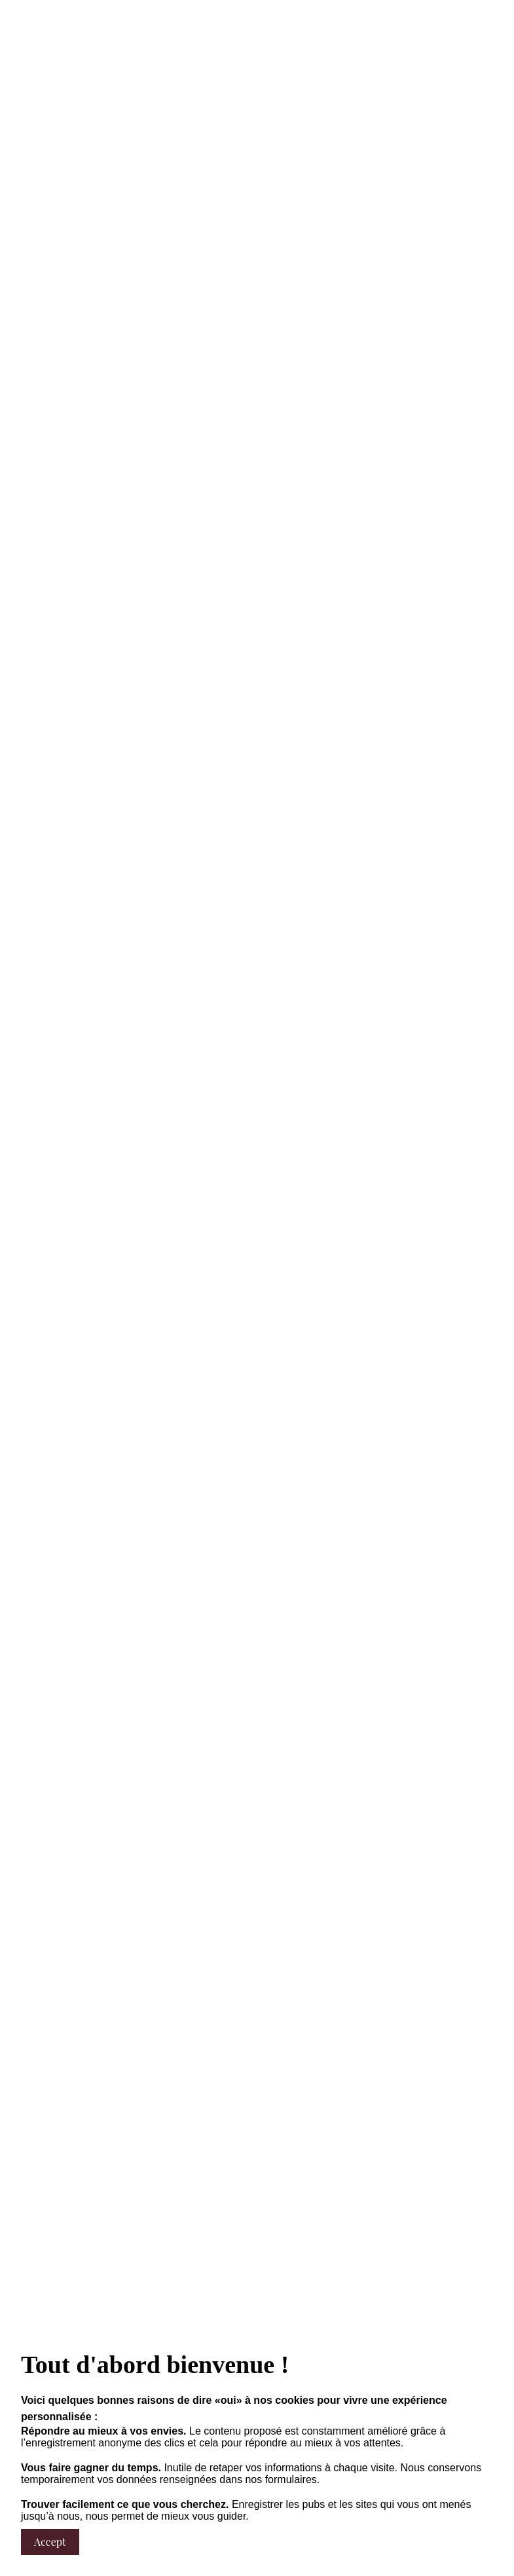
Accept (50, 2542)
